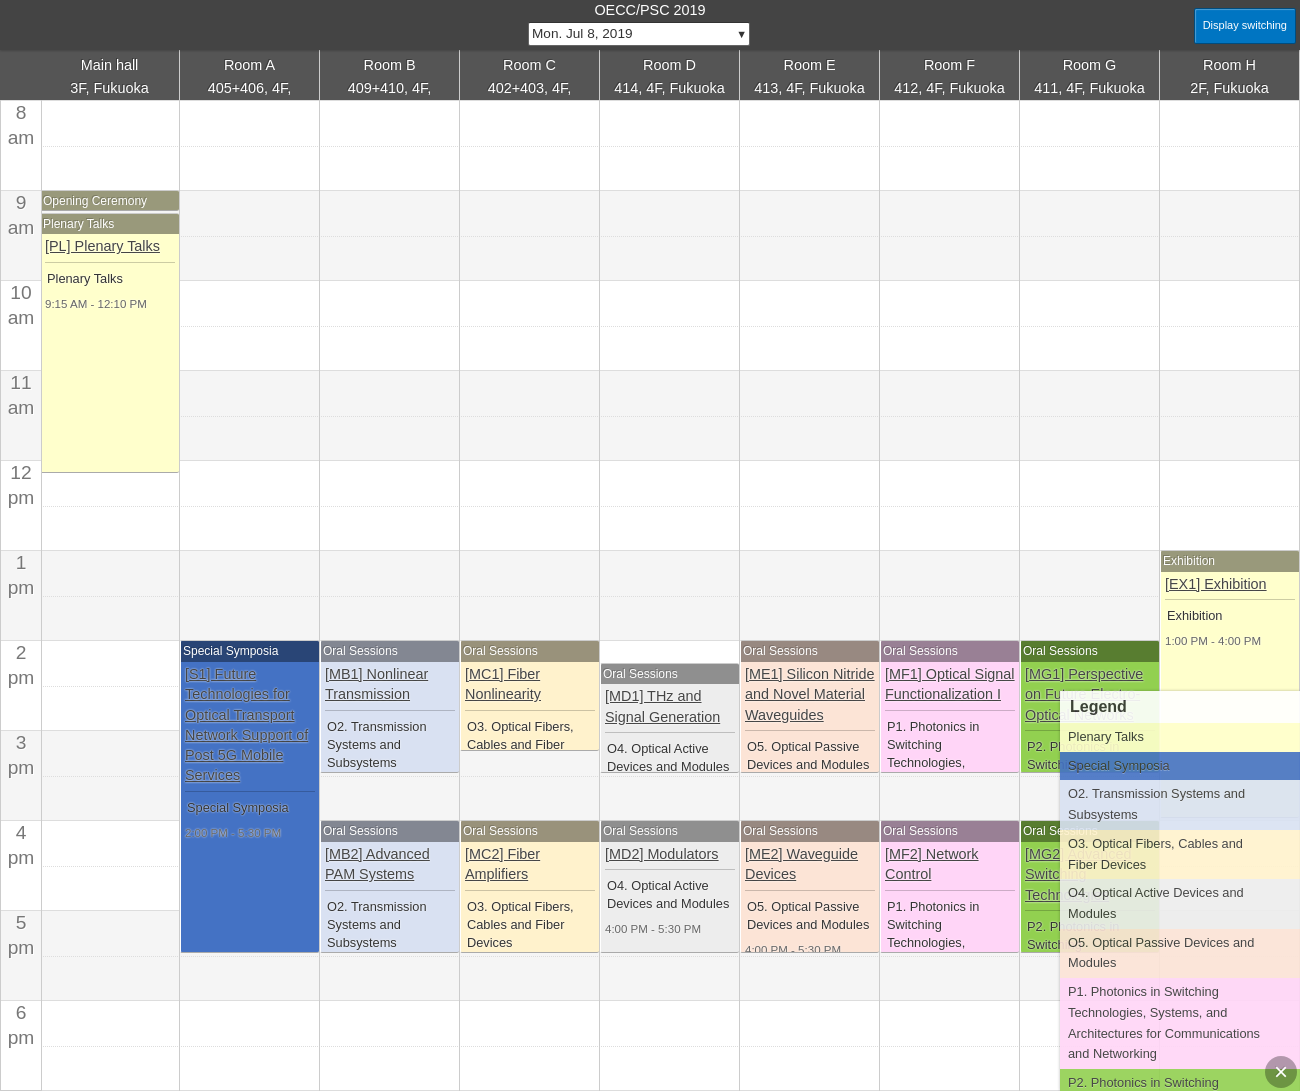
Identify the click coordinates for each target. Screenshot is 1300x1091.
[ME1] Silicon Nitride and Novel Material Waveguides (810, 694)
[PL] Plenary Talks (102, 246)
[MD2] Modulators (662, 854)
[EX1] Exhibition (1216, 584)
